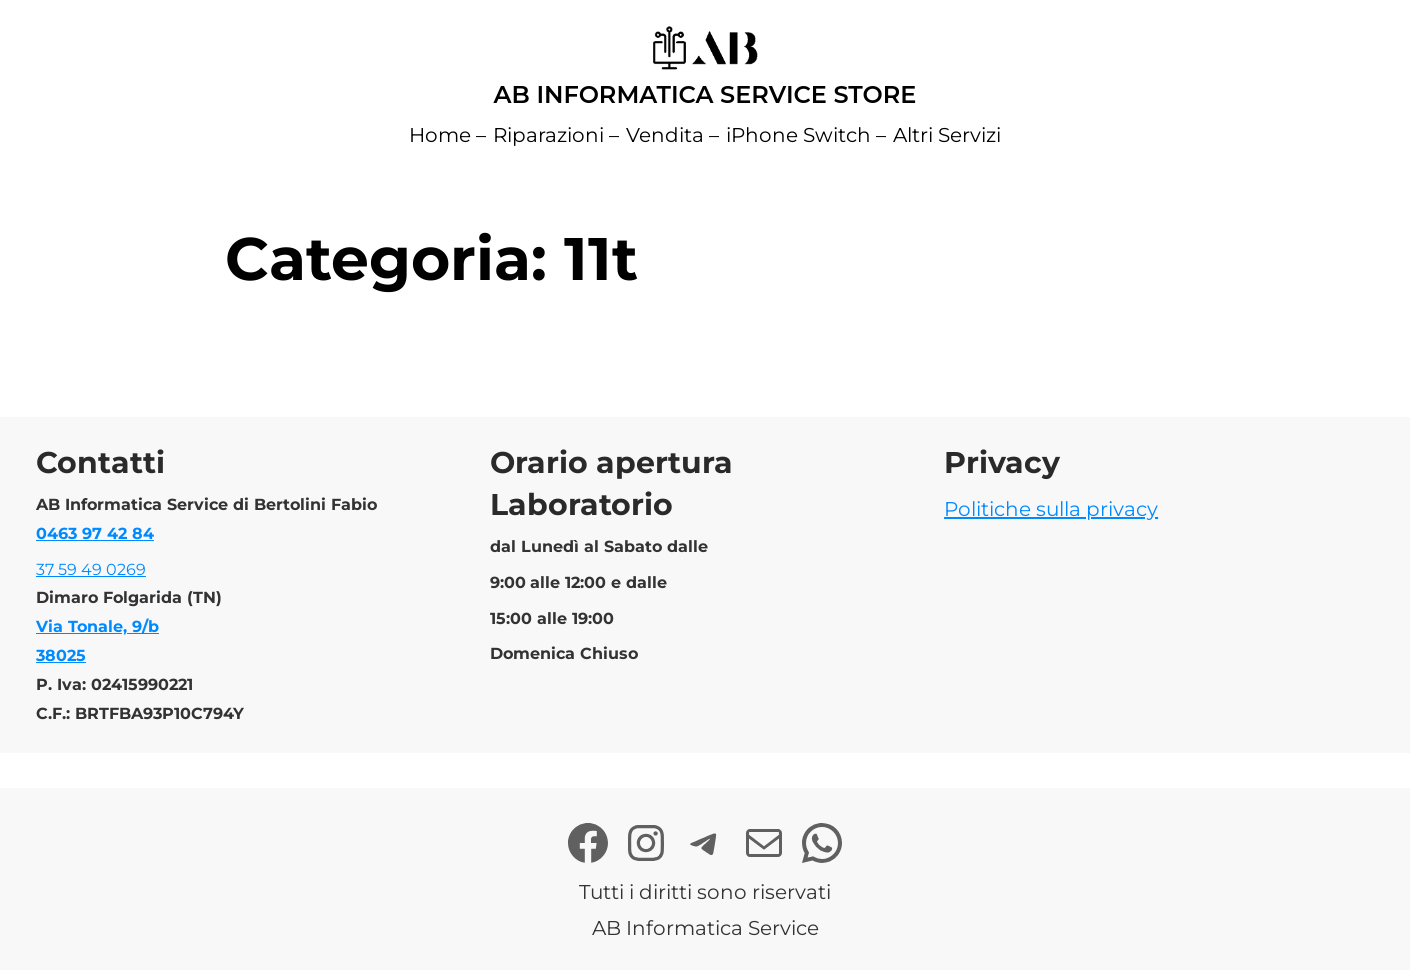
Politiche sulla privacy (1051, 509)
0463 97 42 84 (95, 533)
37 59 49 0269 (91, 569)
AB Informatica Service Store (705, 94)
